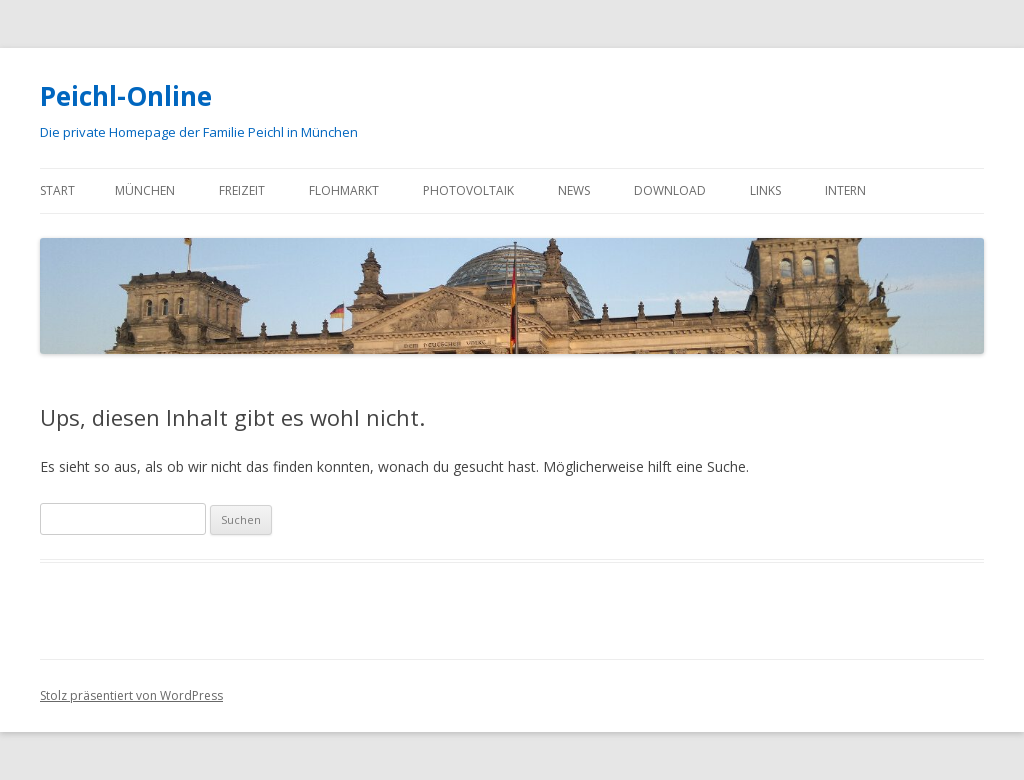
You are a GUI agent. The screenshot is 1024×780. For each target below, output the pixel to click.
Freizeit (242, 190)
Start (57, 190)
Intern (845, 190)
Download (670, 190)
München (145, 190)
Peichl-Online (126, 96)
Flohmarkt (344, 190)
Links (765, 190)
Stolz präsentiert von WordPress (131, 695)
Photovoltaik (468, 190)
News (574, 190)
